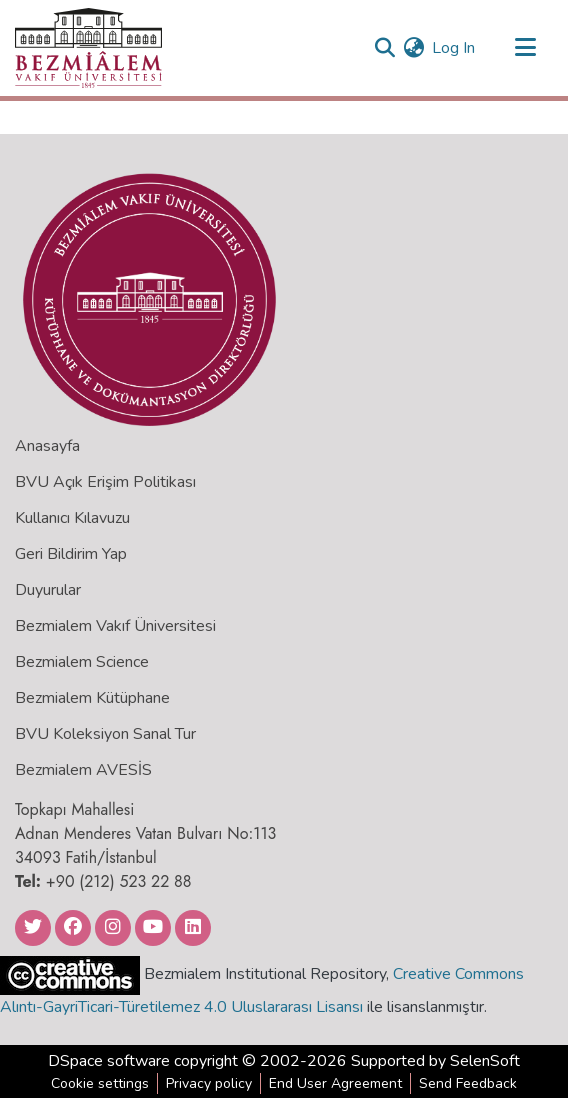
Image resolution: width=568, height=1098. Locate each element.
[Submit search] (384, 48)
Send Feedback (468, 1083)
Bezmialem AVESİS (83, 770)
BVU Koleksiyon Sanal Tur (105, 734)
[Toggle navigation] (525, 48)
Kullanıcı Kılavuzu (72, 518)
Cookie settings (100, 1083)
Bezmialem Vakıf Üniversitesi (115, 626)
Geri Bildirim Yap (71, 554)
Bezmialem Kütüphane (92, 698)
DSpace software (109, 1061)
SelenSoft (485, 1061)
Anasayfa (47, 446)
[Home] (88, 48)
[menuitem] (413, 48)
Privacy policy (209, 1083)
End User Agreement (335, 1083)
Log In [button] (454, 48)
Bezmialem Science (82, 662)
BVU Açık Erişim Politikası (105, 482)
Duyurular (48, 590)
